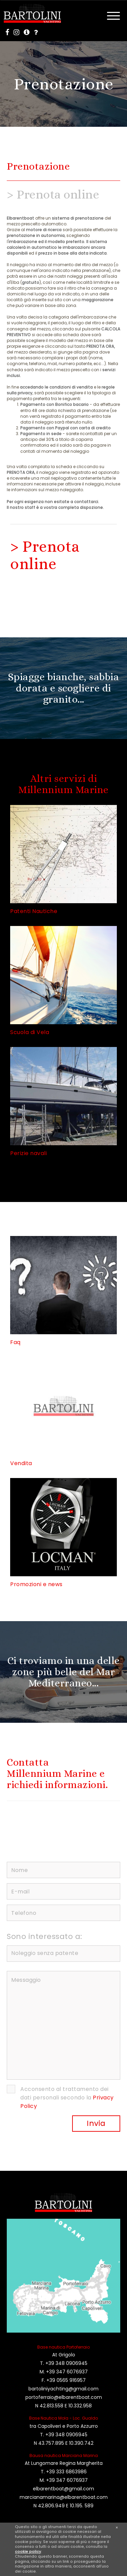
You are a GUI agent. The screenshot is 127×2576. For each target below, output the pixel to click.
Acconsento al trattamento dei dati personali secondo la (67, 2097)
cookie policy (28, 2551)
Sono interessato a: (44, 1936)
